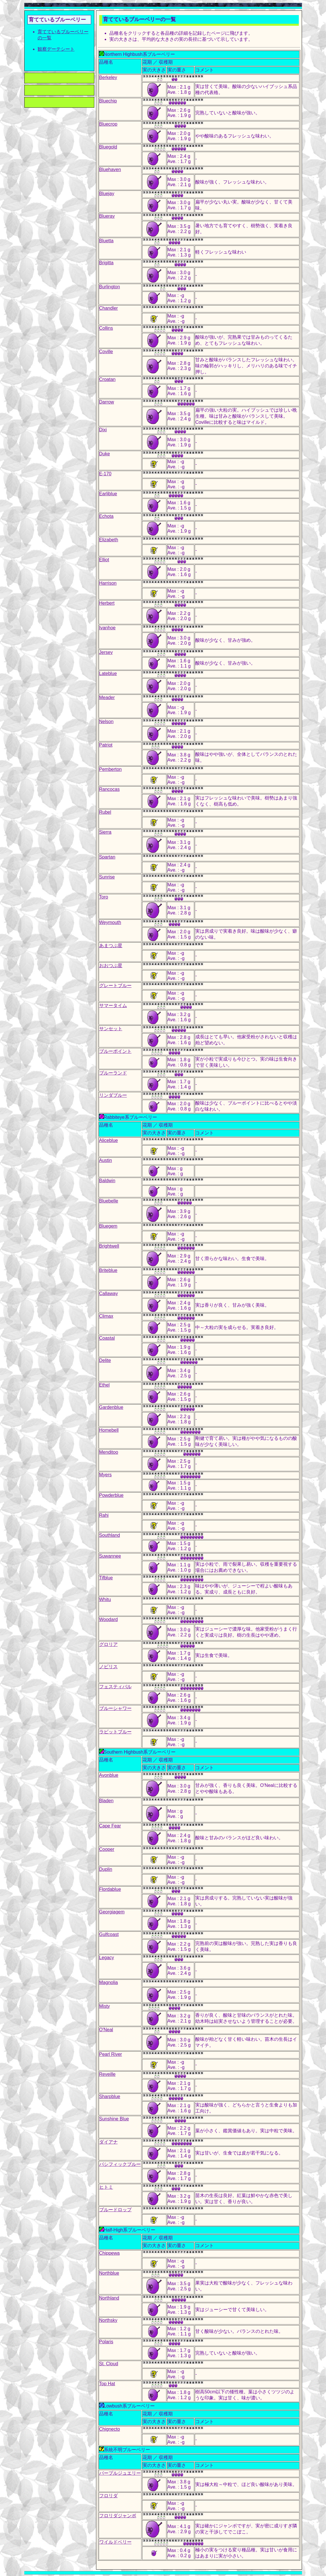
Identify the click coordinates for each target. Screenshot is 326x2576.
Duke (104, 453)
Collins (106, 328)
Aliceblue (108, 1140)
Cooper (106, 1849)
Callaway (108, 1293)
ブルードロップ (115, 2209)
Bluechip (108, 100)
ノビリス (108, 1666)
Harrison (108, 583)
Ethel (104, 1385)
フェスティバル (115, 1686)
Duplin (105, 1869)
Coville (106, 351)
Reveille (107, 2074)
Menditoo (108, 1452)
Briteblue (108, 1270)
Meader (107, 697)
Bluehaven (110, 169)
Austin (105, 1160)
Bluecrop (108, 124)
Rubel (105, 812)
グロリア (108, 1644)
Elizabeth (108, 539)
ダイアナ (108, 2141)
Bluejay (106, 193)
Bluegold (108, 146)
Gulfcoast (109, 1934)
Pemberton (110, 769)
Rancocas (109, 789)
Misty (104, 2006)
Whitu (105, 1599)
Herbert (107, 603)
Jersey (106, 652)
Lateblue (108, 673)
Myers (105, 1474)
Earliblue (108, 493)
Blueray (107, 216)
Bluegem (108, 1226)
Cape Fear (110, 1825)
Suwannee (110, 1556)
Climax (106, 1316)
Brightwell (109, 1246)
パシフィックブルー (120, 2164)
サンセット (110, 1028)
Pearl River (110, 2054)
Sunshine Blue (114, 2118)
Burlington (109, 286)
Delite (105, 1360)
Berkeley (108, 77)
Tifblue (106, 1577)
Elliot (104, 559)
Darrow (106, 401)
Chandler (108, 308)
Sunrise (107, 876)
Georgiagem (112, 1911)
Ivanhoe (107, 627)
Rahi (104, 1515)
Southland (109, 1535)
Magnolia (108, 1982)
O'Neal (106, 2029)
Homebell (109, 1430)
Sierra (105, 832)
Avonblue (108, 1775)
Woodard (108, 1619)
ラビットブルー (115, 1731)
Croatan (107, 379)
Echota (106, 516)
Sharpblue (109, 2096)
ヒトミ (106, 2187)
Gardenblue (111, 1407)
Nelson (106, 721)
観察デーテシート (56, 49)
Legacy (106, 1957)
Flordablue (110, 1889)
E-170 (105, 473)
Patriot (106, 744)
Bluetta (106, 240)
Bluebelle (108, 1200)
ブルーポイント (115, 1051)
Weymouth (110, 922)
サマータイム (113, 1005)
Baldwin (107, 1180)
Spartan (107, 857)
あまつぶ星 (110, 945)
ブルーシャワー (115, 1708)
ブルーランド (113, 1072)
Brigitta (106, 262)
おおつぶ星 (110, 965)
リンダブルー (113, 1095)
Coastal (107, 1338)
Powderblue (111, 1495)
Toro (103, 896)
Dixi (103, 429)
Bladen (106, 1800)
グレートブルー (115, 985)
